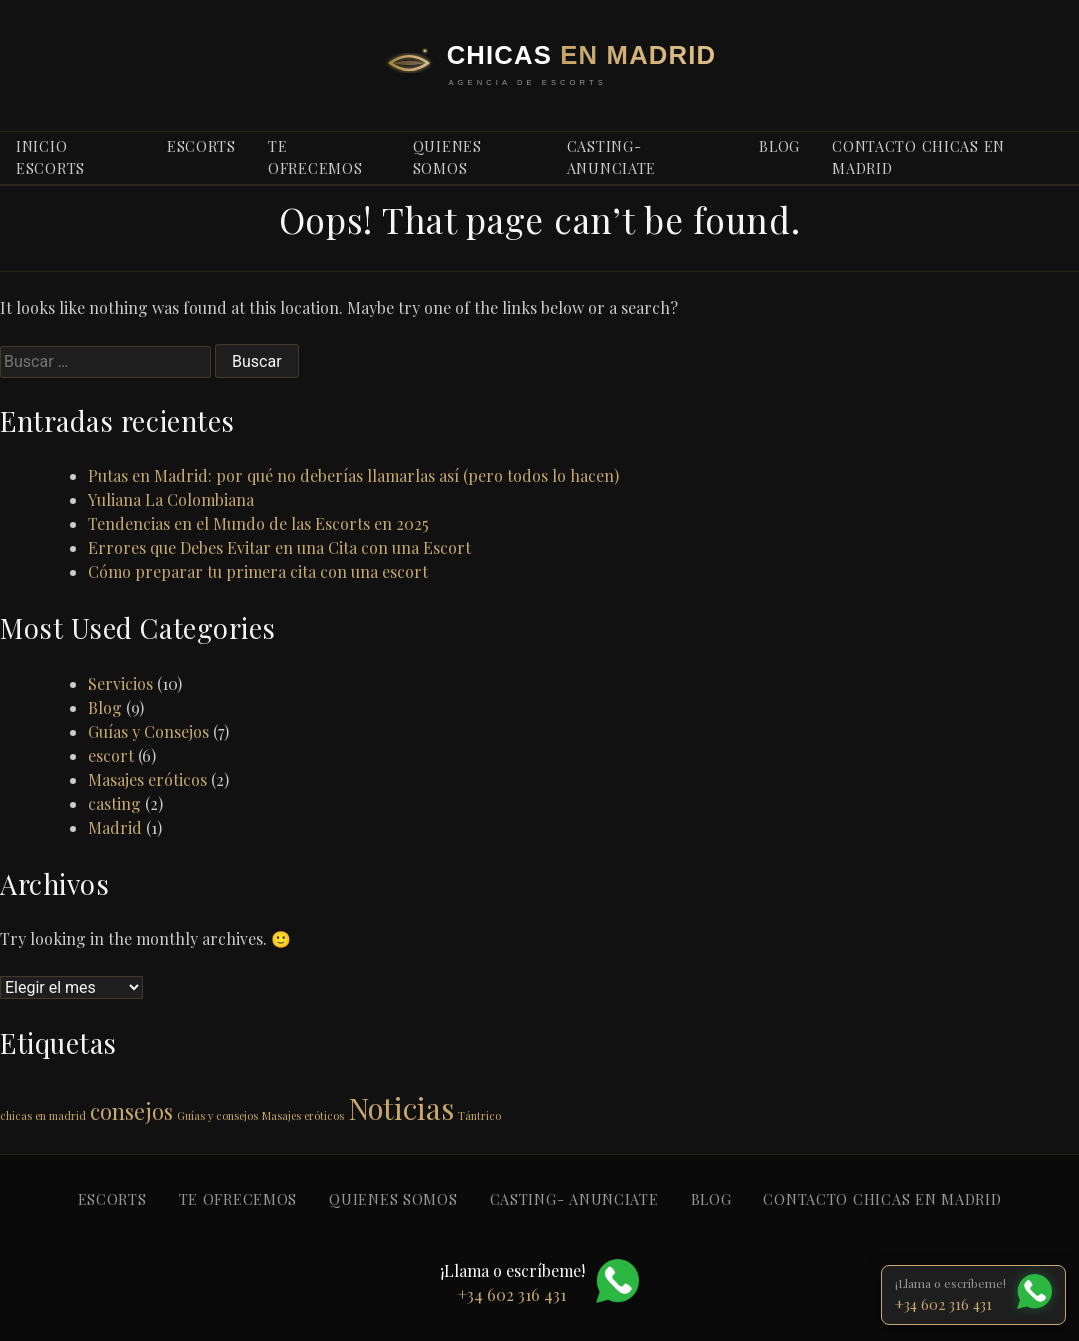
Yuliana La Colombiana (171, 499)
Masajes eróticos (147, 779)
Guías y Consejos (148, 731)
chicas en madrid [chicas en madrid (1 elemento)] (43, 1115)
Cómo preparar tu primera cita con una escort (258, 571)
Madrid (115, 827)
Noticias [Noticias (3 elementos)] (401, 1107)
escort (111, 755)
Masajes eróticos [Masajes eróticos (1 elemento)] (303, 1115)
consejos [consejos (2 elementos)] (131, 1110)
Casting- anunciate (611, 157)
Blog (105, 707)
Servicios (120, 683)
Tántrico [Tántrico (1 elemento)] (479, 1115)
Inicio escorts (50, 157)
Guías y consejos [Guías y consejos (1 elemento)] (217, 1115)
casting (114, 803)
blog (779, 146)
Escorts (201, 146)
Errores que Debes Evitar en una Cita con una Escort (279, 547)
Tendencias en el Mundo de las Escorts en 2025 (258, 523)
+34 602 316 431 (943, 1304)
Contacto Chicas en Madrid (918, 157)
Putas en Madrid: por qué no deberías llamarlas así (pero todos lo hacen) (353, 475)
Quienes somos (447, 157)
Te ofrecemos (315, 157)
